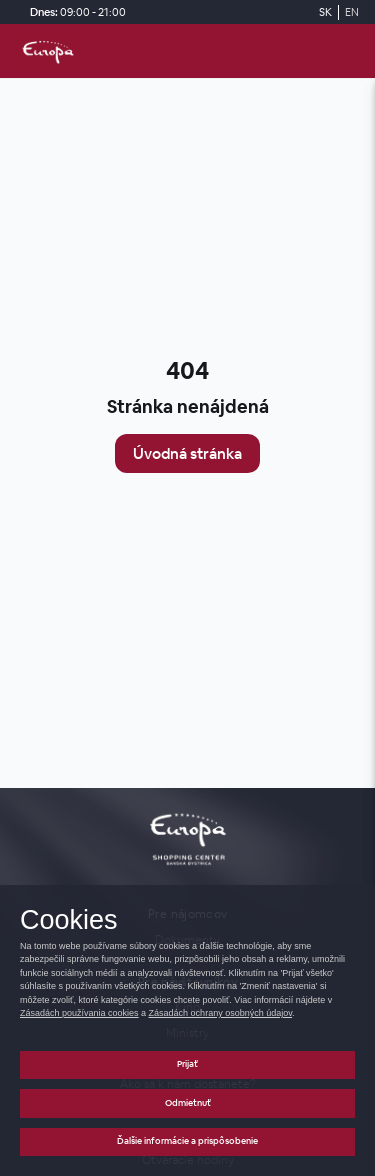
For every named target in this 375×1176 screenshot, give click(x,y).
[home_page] (48, 51)
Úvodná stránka (187, 453)
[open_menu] (351, 51)
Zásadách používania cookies (79, 1013)
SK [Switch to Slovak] (325, 12)
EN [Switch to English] (352, 12)
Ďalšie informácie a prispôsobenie (187, 1141)
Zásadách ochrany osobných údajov (220, 1013)
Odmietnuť (188, 1103)
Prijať (187, 1064)
